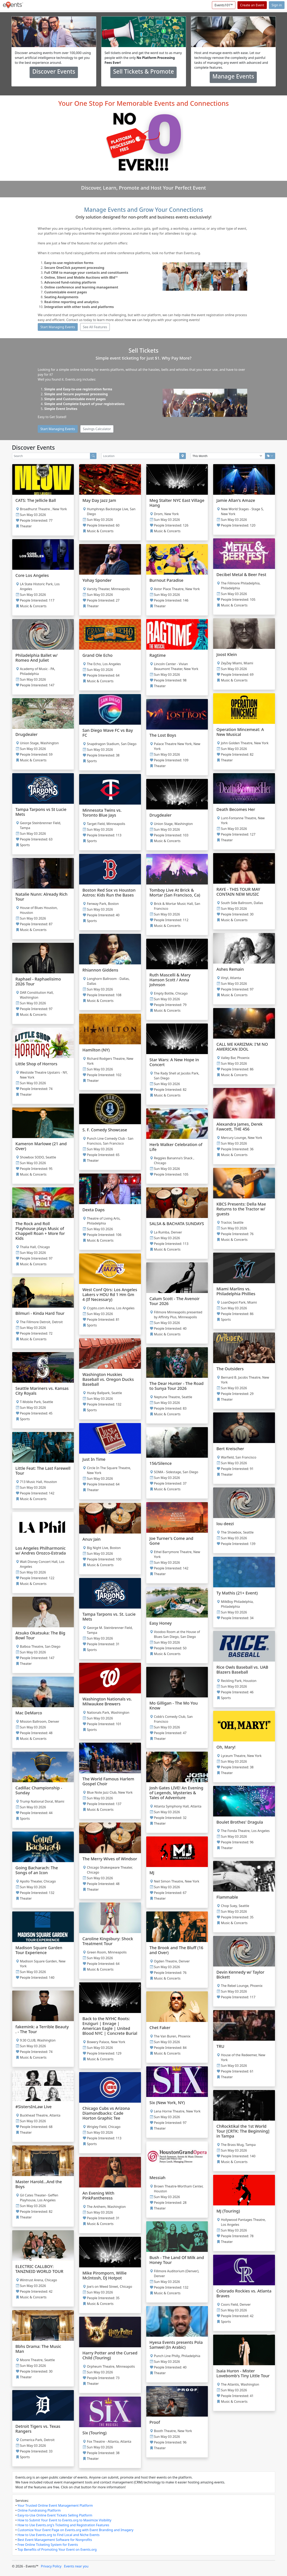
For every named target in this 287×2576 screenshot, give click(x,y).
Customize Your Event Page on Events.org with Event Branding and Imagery (75, 2530)
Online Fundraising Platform (39, 2510)
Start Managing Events (57, 327)
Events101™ (224, 5)
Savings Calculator (97, 429)
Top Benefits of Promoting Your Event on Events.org (57, 2549)
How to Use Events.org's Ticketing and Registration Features (63, 2525)
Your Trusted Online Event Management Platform (55, 2505)
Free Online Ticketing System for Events (48, 2544)
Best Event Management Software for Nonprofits (55, 2539)
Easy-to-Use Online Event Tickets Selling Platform (55, 2515)
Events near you (76, 2566)
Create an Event (252, 5)
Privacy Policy (51, 2566)
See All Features (95, 327)
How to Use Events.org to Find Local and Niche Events (59, 2535)
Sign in (276, 5)
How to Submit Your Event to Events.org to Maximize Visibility (64, 2520)
